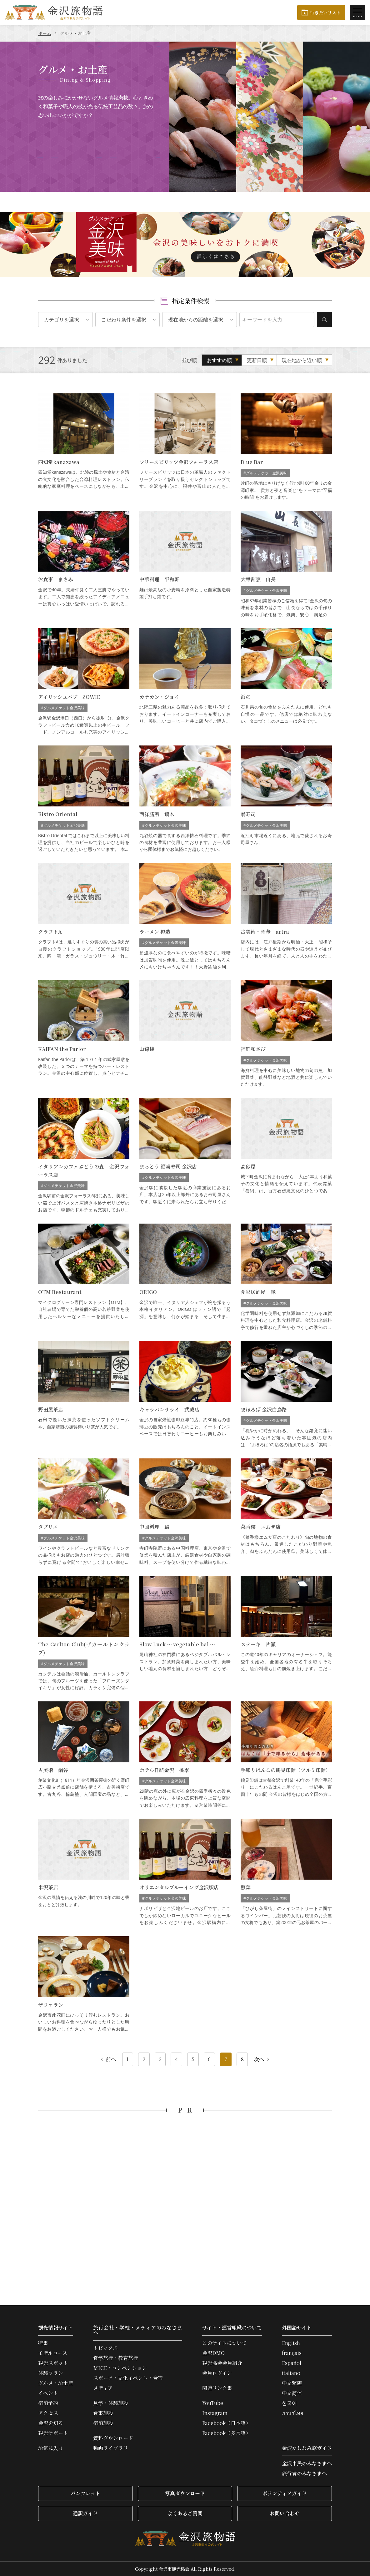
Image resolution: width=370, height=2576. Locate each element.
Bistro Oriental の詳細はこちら (83, 799)
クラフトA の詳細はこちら (83, 916)
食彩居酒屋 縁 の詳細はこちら (286, 1277)
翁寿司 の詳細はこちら (286, 799)
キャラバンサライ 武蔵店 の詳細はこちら (185, 1394)
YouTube (212, 2403)
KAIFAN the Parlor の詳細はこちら (83, 1034)
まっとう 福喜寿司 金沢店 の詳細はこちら (185, 1156)
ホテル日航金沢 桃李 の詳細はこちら (185, 1755)
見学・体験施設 (110, 2403)
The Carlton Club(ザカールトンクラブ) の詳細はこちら (83, 1633)
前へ (107, 2059)
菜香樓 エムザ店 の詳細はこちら (286, 1512)
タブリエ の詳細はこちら (83, 1512)
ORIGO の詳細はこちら (185, 1277)
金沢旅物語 (53, 12)
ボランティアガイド (284, 2493)
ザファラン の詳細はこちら (83, 1984)
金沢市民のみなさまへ (307, 2463)
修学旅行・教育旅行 (115, 2358)
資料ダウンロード (113, 2438)
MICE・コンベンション (120, 2368)
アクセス (48, 2413)
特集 (43, 2343)
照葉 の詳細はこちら (286, 1872)
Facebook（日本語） (226, 2423)
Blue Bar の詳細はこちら (286, 447)
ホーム (44, 33)
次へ (262, 2059)
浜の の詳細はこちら (286, 681)
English (291, 2343)
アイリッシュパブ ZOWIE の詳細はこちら (83, 681)
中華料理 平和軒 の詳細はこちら (185, 564)
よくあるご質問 (185, 2513)
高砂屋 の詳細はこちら (286, 1156)
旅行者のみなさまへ (304, 2473)
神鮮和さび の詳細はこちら (286, 1034)
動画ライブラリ (110, 2448)
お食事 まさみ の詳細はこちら (83, 564)
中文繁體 (292, 2383)
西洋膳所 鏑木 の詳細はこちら (185, 799)
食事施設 (103, 2413)
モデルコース (53, 2353)
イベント (48, 2393)
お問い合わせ (285, 2513)
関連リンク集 (217, 2388)
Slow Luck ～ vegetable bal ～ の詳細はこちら (185, 1633)
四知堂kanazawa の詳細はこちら (83, 447)
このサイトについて (224, 2343)
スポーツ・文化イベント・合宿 (128, 2378)
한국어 (289, 2403)
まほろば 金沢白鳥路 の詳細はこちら (286, 1394)
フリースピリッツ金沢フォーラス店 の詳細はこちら (185, 447)
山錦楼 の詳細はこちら (185, 1034)
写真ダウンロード (185, 2493)
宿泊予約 (48, 2403)
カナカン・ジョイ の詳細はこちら (185, 681)
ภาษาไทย (292, 2413)
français (292, 2353)
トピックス (105, 2348)
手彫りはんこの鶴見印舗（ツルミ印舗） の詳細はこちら (286, 1755)
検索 (324, 319)
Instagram (215, 2413)
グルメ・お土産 (55, 2383)
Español (291, 2363)
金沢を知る (50, 2423)
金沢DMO (213, 2353)
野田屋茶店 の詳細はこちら (83, 1394)
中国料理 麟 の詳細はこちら (185, 1512)
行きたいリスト (325, 12)
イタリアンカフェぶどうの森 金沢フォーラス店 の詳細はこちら (83, 1156)
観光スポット (53, 2363)
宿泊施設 (103, 2423)
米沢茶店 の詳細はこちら (83, 1872)
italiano (291, 2373)
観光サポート (53, 2433)
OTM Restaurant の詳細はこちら (83, 1277)
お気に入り (50, 2448)
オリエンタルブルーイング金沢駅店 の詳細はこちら (185, 1872)
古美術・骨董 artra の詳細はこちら (286, 916)
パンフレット (85, 2493)
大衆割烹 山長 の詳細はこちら (286, 564)
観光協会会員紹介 (222, 2363)
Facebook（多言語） (226, 2433)
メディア (103, 2388)
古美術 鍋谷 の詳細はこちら (83, 1755)
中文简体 (292, 2393)
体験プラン (50, 2373)
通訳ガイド (85, 2513)
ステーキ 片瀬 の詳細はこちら (286, 1633)
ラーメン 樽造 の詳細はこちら (185, 916)
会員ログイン (217, 2373)
